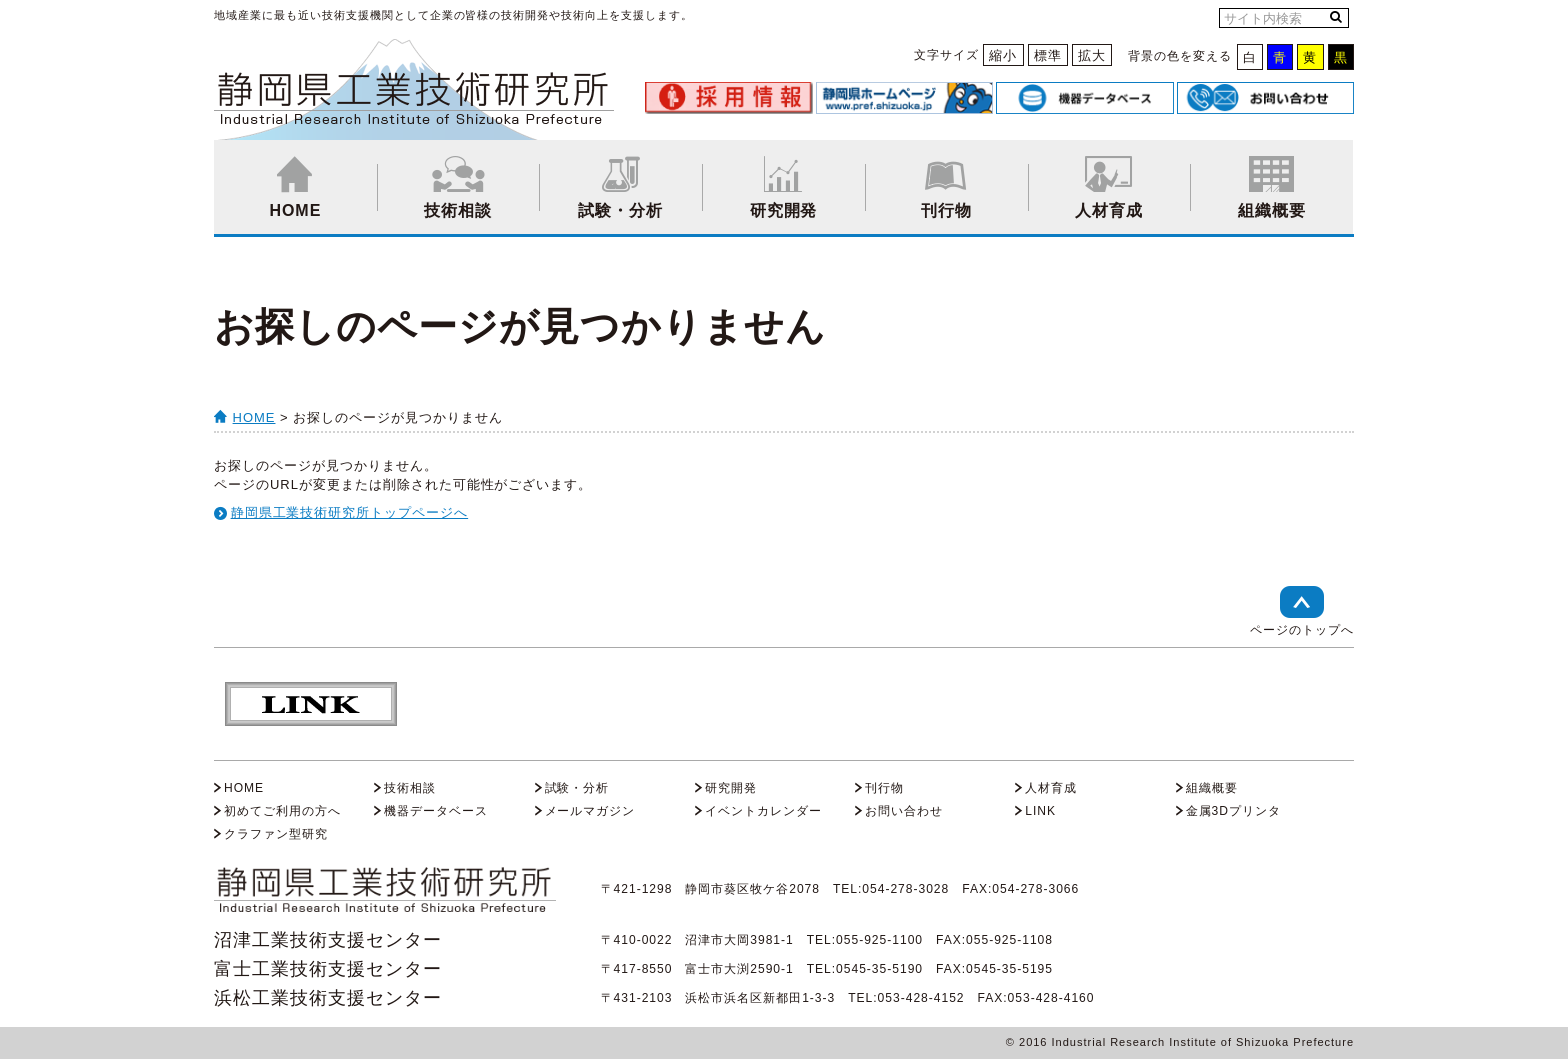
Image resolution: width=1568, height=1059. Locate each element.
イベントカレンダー (763, 811)
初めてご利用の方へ (282, 811)
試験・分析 (620, 187)
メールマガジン (590, 811)
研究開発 (783, 187)
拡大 (1092, 55)
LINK (1040, 811)
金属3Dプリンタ (1233, 811)
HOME (295, 187)
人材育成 (1109, 187)
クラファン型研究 (276, 834)
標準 (1048, 55)
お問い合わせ (904, 811)
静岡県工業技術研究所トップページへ (350, 512)
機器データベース (436, 811)
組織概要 (1271, 187)
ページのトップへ (1302, 611)
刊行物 (946, 187)
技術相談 (458, 187)
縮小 (1003, 55)
